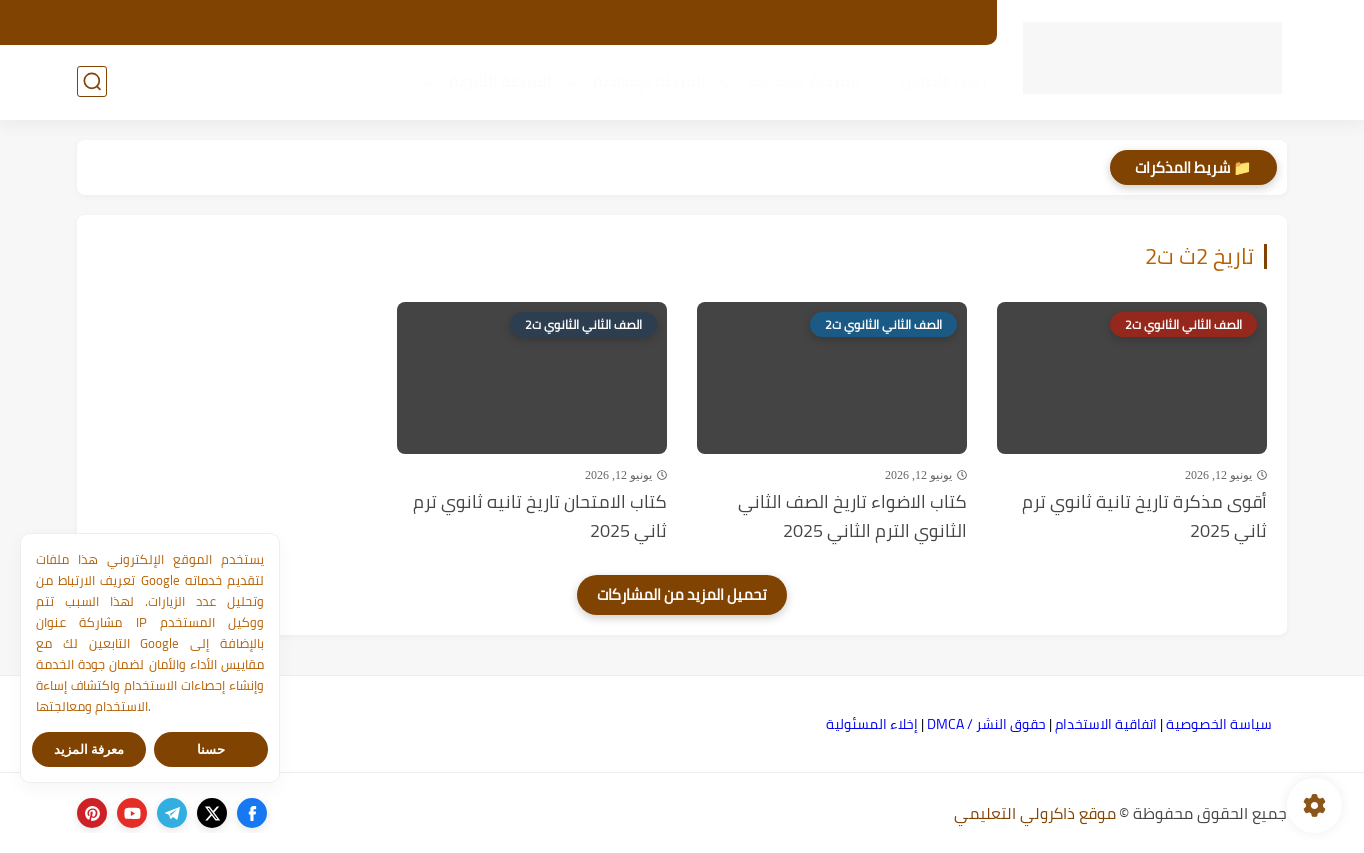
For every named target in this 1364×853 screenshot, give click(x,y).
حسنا (211, 749)
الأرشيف (827, 23)
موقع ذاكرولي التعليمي (1035, 813)
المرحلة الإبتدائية (803, 81)
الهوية (689, 23)
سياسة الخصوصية (1219, 724)
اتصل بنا (620, 23)
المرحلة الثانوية (500, 81)
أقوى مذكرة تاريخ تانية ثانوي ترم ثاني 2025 (1144, 517)
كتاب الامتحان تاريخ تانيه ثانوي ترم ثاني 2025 (540, 517)
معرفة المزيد (89, 749)
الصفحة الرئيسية (925, 23)
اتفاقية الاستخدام (1106, 724)
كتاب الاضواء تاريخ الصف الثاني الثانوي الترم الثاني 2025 (852, 517)
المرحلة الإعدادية (649, 81)
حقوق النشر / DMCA (986, 724)
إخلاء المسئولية (872, 724)
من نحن (756, 23)
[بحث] (92, 81)
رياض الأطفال (944, 81)
